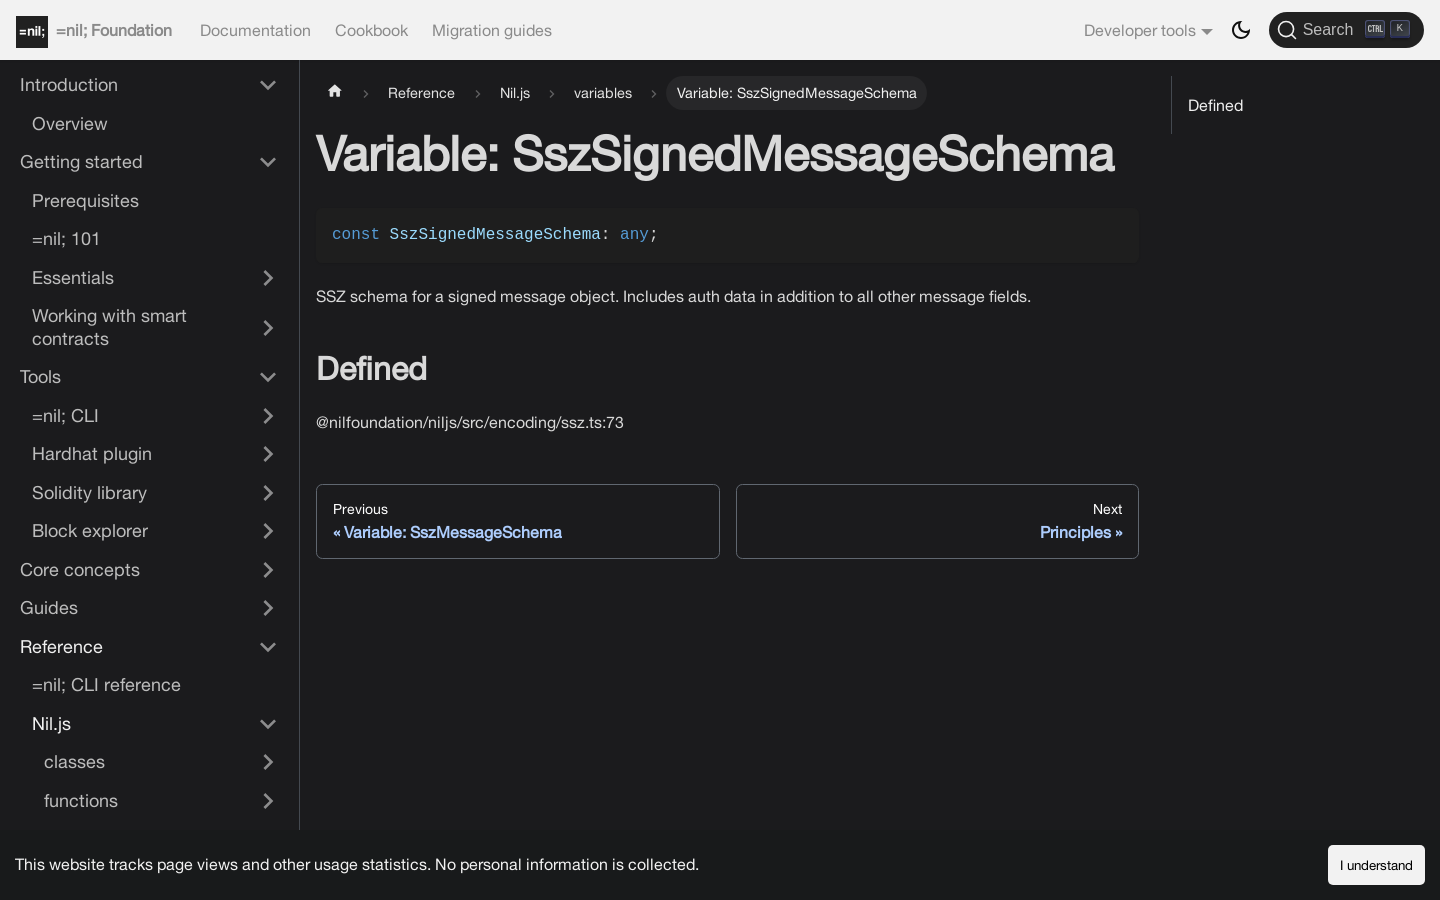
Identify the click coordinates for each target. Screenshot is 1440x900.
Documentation (255, 30)
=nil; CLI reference (106, 684)
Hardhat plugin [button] (92, 453)
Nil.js (51, 723)
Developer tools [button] (1140, 30)
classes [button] (74, 761)
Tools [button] (40, 376)
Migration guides (492, 30)
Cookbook (371, 30)
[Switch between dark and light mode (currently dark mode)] (1241, 30)
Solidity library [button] (89, 492)
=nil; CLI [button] (65, 415)
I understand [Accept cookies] (1376, 865)
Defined (1215, 105)
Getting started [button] (81, 161)
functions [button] (81, 800)
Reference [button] (61, 646)
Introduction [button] (69, 84)
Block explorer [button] (90, 530)
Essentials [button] (73, 277)
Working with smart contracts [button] (109, 327)
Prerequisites (85, 200)
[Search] (1346, 30)
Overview (70, 123)
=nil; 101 (66, 238)
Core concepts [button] (80, 569)
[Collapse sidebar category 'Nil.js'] (268, 724)
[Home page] (335, 93)
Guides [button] (49, 607)
